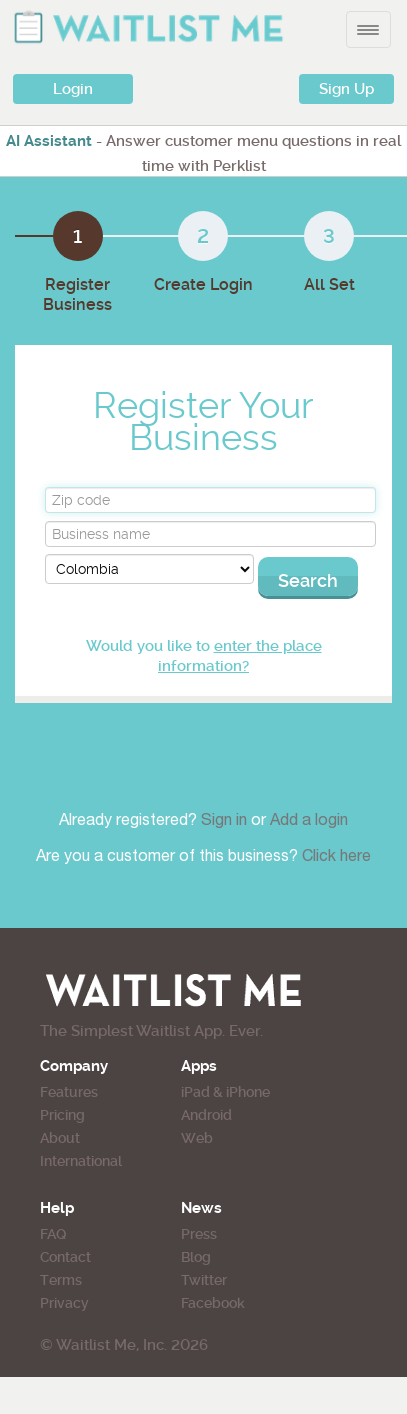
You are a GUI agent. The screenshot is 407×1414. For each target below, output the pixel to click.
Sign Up (346, 89)
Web (197, 1138)
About (60, 1138)
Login (73, 89)
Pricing (62, 1115)
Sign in (226, 822)
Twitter (204, 1280)
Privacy (64, 1303)
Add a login (309, 822)
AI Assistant (49, 141)
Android (206, 1115)
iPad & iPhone (225, 1092)
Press (199, 1234)
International (81, 1161)
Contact (65, 1257)
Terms (61, 1280)
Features (69, 1092)
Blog (196, 1257)
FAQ (53, 1234)
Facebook (213, 1303)
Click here (336, 858)
